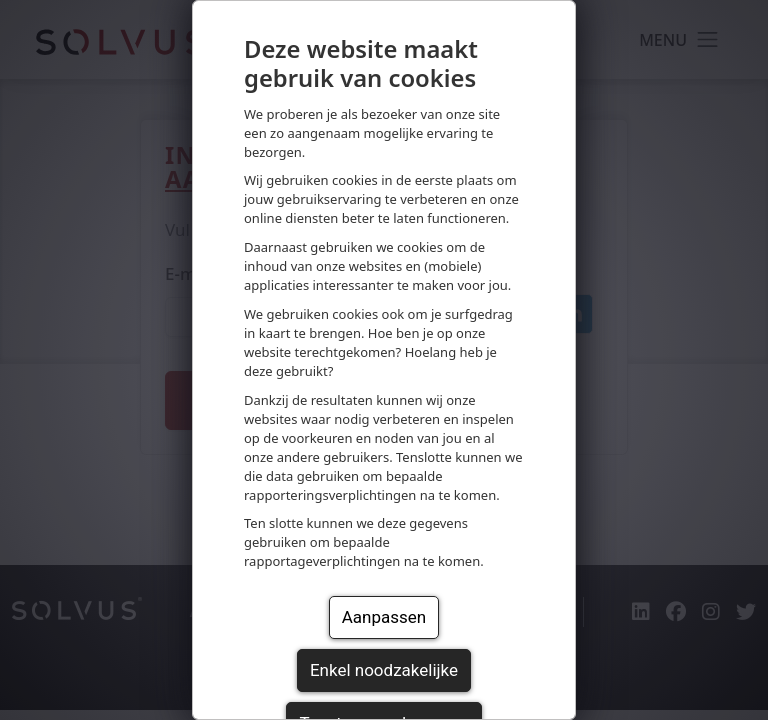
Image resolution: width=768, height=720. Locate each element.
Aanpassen (384, 617)
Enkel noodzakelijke (384, 670)
